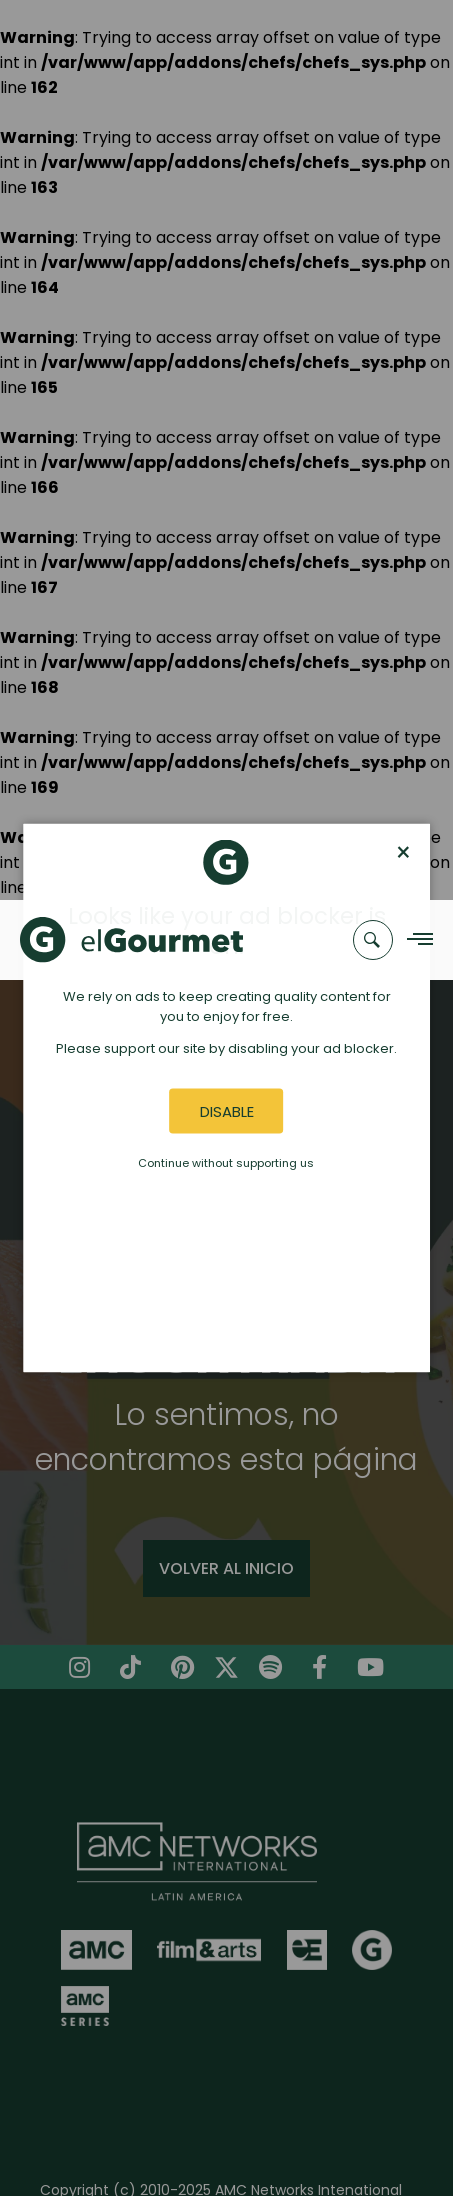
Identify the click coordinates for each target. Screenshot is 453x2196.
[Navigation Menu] (414, 939)
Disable (227, 1110)
